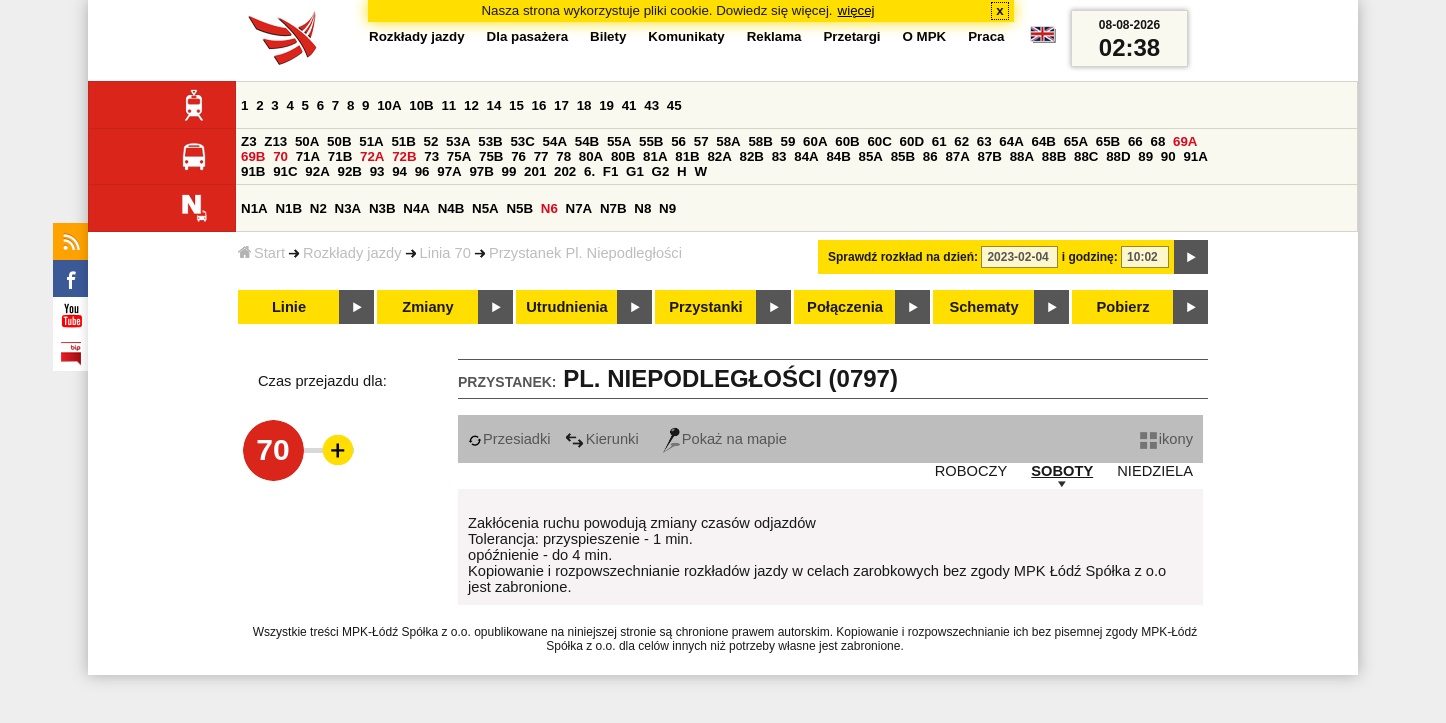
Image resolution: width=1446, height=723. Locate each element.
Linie (289, 307)
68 (1157, 141)
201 (535, 171)
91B (253, 171)
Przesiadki (509, 439)
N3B (382, 208)
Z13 (275, 141)
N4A (416, 208)
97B (481, 171)
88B (1054, 156)
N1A (254, 208)
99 (509, 171)
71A (308, 156)
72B (404, 156)
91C (285, 171)
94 (399, 171)
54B (587, 141)
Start (261, 253)
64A (1011, 141)
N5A (485, 208)
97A (449, 171)
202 (565, 171)
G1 (635, 171)
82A (719, 156)
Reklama (774, 36)
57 (701, 141)
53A (458, 141)
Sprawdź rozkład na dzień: (903, 257)
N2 (318, 208)
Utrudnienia (566, 307)
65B (1108, 141)
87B (990, 156)
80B (623, 156)
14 (494, 105)
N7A (579, 208)
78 (563, 156)
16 (539, 105)
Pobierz (1123, 307)
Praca (986, 36)
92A (317, 171)
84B (838, 156)
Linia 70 (445, 253)
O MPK (925, 36)
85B (903, 156)
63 (984, 141)
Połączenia (845, 307)
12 (471, 105)
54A (555, 141)
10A (389, 105)
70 (280, 156)
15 (516, 105)
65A (1076, 141)
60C (879, 141)
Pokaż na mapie (725, 439)
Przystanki (705, 307)
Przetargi (851, 36)
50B (339, 141)
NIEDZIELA (1155, 471)
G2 (661, 171)
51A (371, 141)
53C (522, 141)
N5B (519, 208)
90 (1168, 156)
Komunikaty (686, 36)
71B (340, 156)
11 (448, 105)
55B (651, 141)
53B (490, 141)
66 (1135, 141)
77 (541, 156)
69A (1185, 141)
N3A (348, 208)
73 (431, 156)
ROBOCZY (971, 471)
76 (518, 156)
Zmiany (427, 307)
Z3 (249, 141)
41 (629, 105)
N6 (549, 208)
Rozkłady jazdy (352, 253)
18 (584, 105)
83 (779, 156)
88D (1118, 156)
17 (561, 105)
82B (752, 156)
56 (678, 141)
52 (431, 141)
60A (815, 141)
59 (788, 141)
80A (591, 156)
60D (912, 141)
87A (957, 156)
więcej (856, 10)
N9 (667, 208)
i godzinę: (1090, 257)
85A (871, 156)
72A (372, 156)
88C (1086, 156)
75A (459, 156)
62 (961, 141)
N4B (451, 208)
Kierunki (602, 439)
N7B (613, 208)
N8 (642, 208)
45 (674, 105)
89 (1145, 156)
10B (421, 105)
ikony (1166, 439)
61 (939, 141)
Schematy (983, 307)
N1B (288, 208)
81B (687, 156)
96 (422, 171)
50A (307, 141)
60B (847, 141)
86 (930, 156)
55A (619, 141)
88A (1022, 156)
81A (655, 156)
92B (349, 171)
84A (806, 156)
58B (760, 141)
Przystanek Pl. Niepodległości (585, 253)
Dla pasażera (528, 36)
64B (1043, 141)
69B (253, 156)
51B (403, 141)
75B (491, 156)
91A (1195, 156)
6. (589, 171)
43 (651, 105)
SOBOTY (1062, 471)
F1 (611, 171)
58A (728, 141)
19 (606, 105)
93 (377, 171)
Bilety (608, 36)
